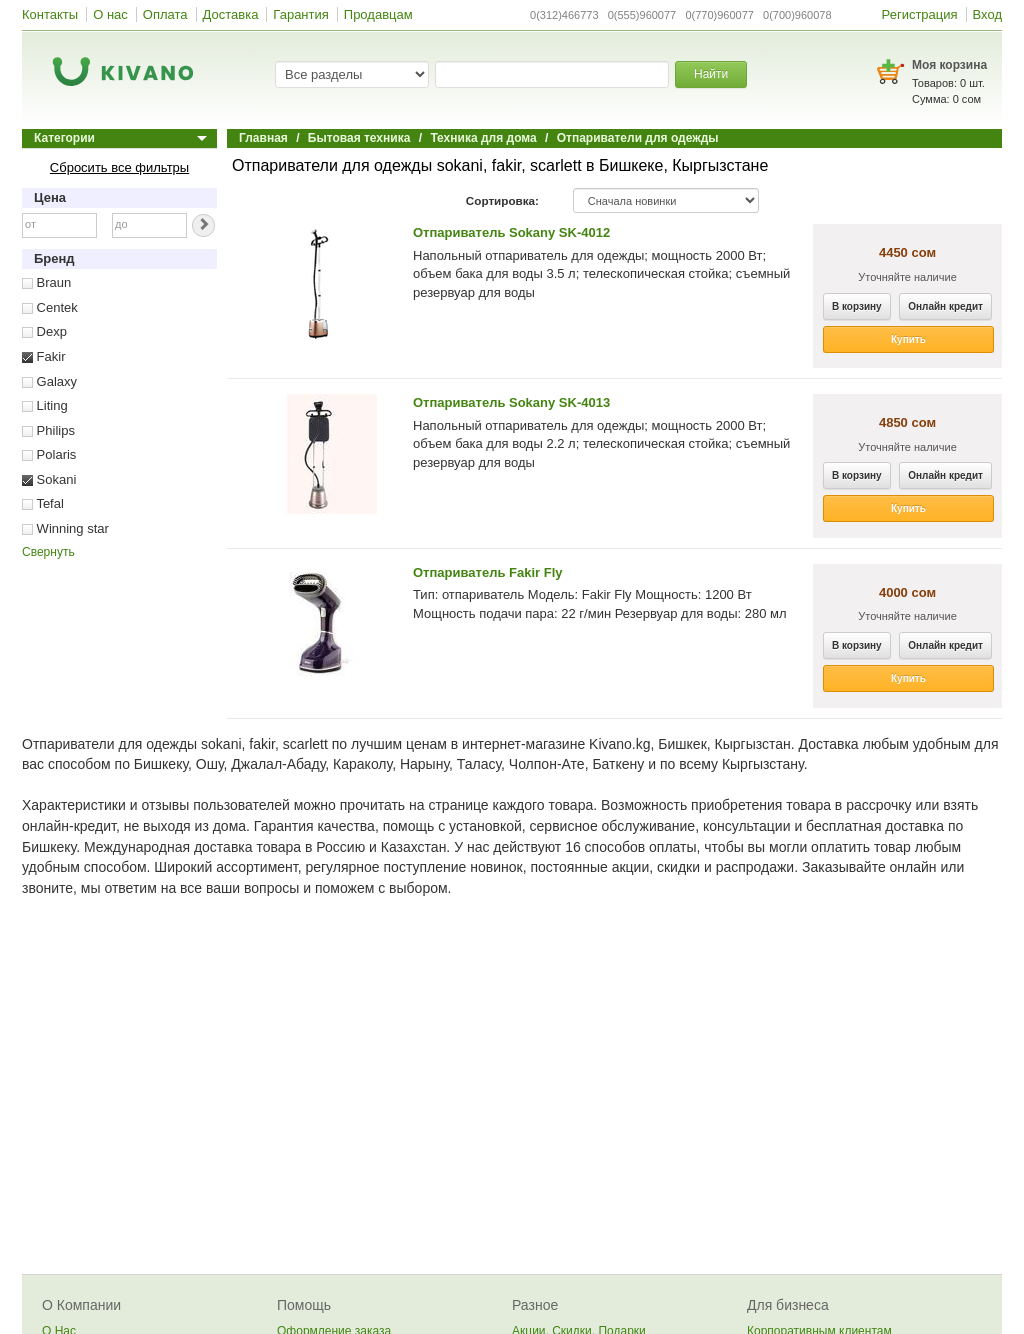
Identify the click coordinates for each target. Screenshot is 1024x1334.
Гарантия (300, 14)
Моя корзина (949, 65)
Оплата (165, 14)
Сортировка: (502, 200)
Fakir (44, 356)
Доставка (231, 14)
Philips (48, 430)
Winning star (65, 528)
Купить (908, 339)
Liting (45, 405)
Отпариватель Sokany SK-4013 (511, 402)
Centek (50, 307)
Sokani (49, 479)
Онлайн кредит (945, 306)
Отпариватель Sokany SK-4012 (511, 232)
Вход (987, 14)
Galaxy (49, 381)
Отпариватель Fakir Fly (487, 572)
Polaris (49, 454)
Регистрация (920, 14)
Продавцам (378, 14)
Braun (46, 282)
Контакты (50, 14)
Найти (711, 74)
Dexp (44, 331)
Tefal (43, 503)
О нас (110, 14)
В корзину (857, 306)
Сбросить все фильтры (119, 167)
